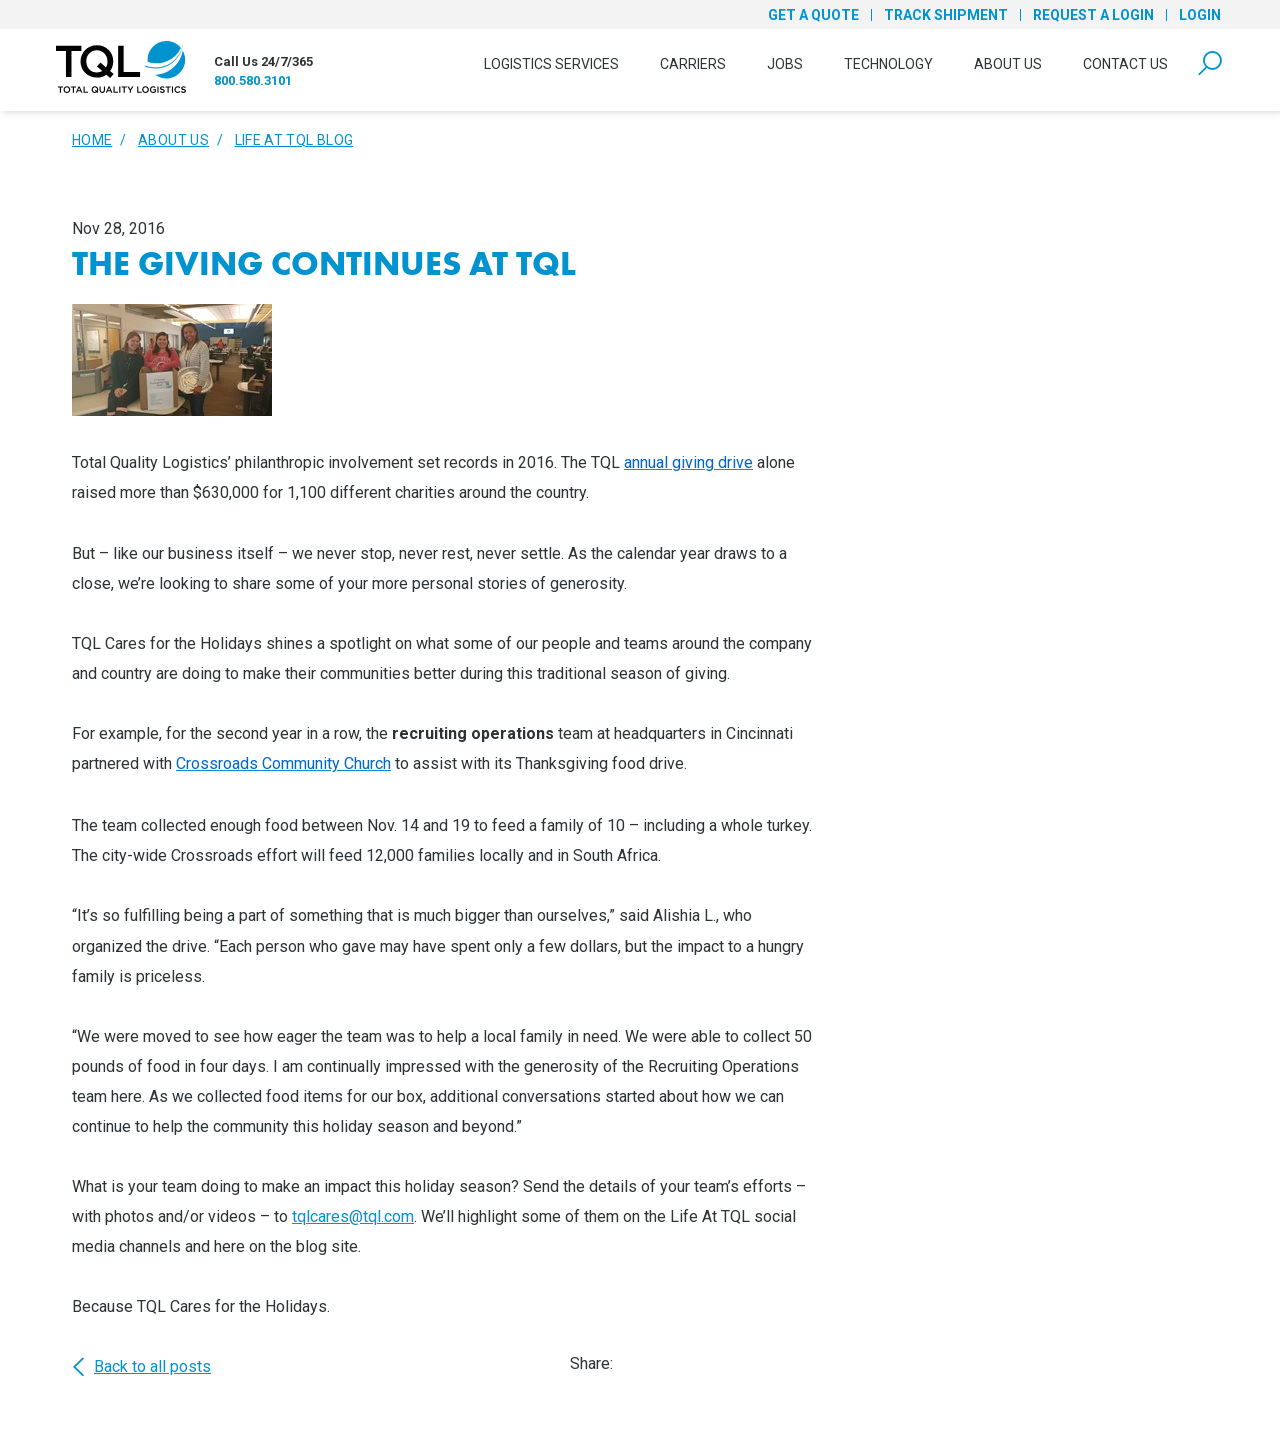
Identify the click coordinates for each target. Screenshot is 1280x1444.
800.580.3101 (253, 80)
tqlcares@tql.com (353, 1216)
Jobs (785, 64)
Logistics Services (551, 64)
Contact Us (1125, 64)
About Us (1008, 64)
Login (1200, 15)
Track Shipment (946, 15)
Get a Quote (813, 15)
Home (92, 140)
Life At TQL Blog (294, 140)
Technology (888, 64)
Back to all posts (141, 1367)
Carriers (693, 64)
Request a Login (1093, 15)
